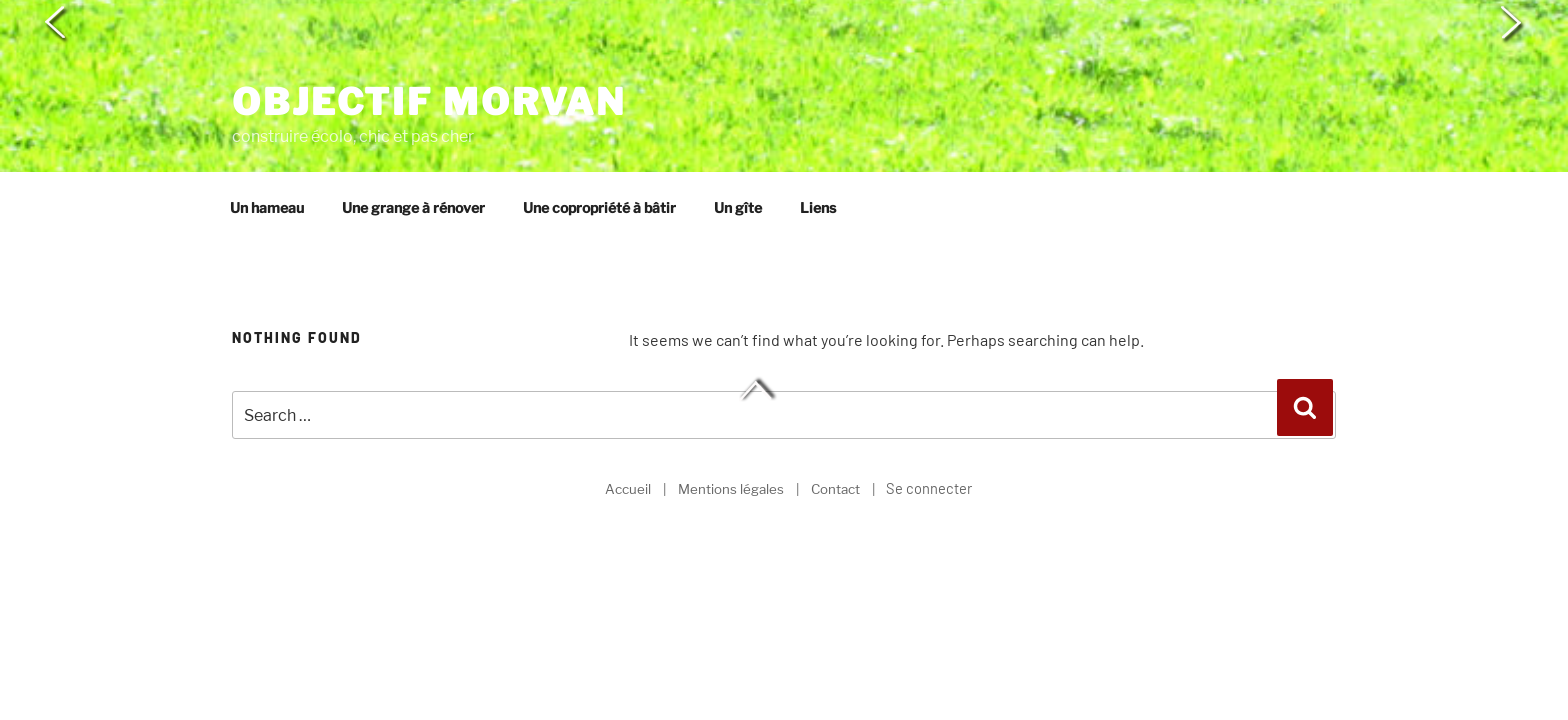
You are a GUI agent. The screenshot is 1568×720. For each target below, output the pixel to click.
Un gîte (738, 152)
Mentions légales (731, 433)
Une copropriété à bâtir (599, 152)
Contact (835, 433)
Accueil (628, 433)
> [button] (1511, 24)
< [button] (57, 24)
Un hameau (267, 152)
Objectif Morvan (429, 40)
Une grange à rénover (413, 152)
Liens (818, 152)
